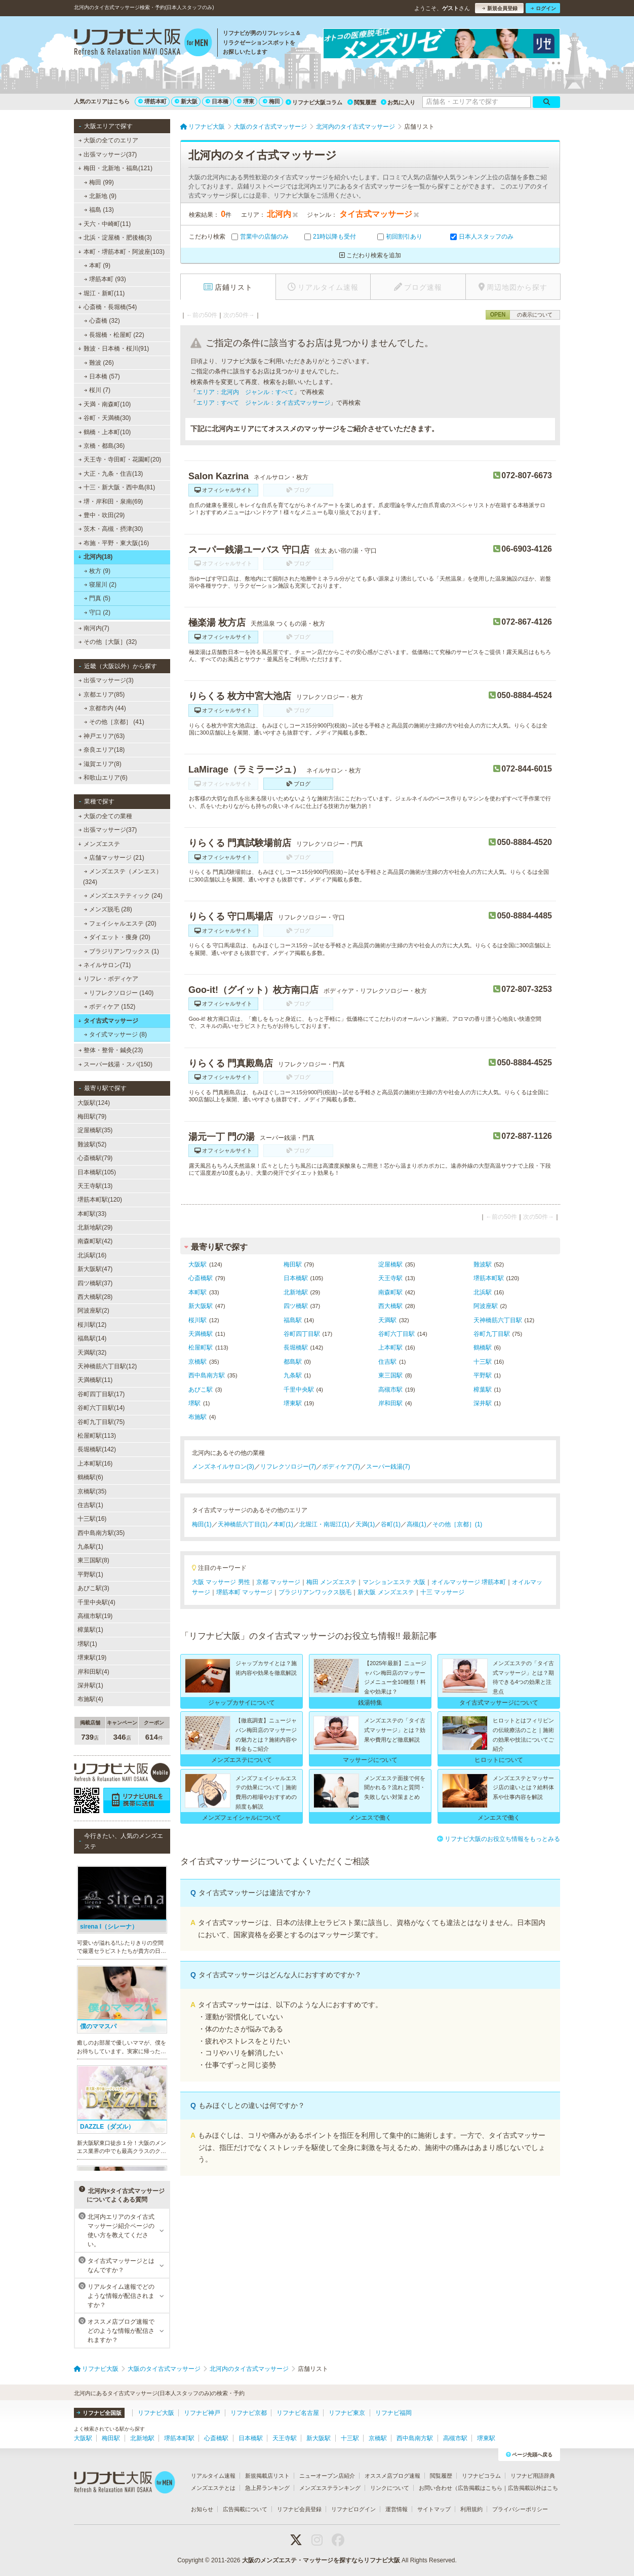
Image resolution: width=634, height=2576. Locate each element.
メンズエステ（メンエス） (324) (122, 876)
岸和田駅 (390, 1403)
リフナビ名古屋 (297, 2412)
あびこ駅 (200, 1389)
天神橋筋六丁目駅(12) (107, 1366)
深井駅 (482, 1403)
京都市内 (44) (105, 708)
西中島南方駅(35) (101, 1532)
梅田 (271, 101)
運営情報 (396, 2509)
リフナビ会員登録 (299, 2509)
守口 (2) (97, 612)
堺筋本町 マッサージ (244, 1592)
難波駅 (482, 1264)
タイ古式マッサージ (108, 1020)
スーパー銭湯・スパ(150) (115, 1064)
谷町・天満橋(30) (104, 417)
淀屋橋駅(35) (94, 1130)
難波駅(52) (91, 1144)
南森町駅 (390, 1292)
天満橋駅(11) (94, 1379)
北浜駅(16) (91, 1255)
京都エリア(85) (101, 694)
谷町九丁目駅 (491, 1333)
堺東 (245, 101)
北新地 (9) (100, 196)
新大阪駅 (200, 1306)
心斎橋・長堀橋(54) (107, 307)
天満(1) (365, 1524)
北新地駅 (296, 1292)
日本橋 (217, 101)
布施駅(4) (90, 1699)
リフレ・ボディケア (108, 978)
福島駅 (293, 1320)
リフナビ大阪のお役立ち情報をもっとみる (498, 1838)
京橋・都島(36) (101, 445)
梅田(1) (202, 1524)
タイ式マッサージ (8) (115, 1034)
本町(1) (283, 1524)
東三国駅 (390, 1375)
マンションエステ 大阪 (394, 1582)
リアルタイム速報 (213, 2476)
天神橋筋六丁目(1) (243, 1524)
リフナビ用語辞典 (532, 2476)
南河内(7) (93, 628)
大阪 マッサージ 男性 (221, 1582)
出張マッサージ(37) (107, 154)
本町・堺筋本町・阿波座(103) (121, 251)
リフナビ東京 (347, 2412)
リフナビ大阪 (156, 2412)
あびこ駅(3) (93, 1588)
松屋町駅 (200, 1347)
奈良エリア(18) (101, 749)
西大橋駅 (390, 1306)
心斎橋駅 (200, 1278)
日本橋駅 (296, 1278)
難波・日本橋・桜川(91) (113, 348)
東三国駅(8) (93, 1560)
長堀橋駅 (296, 1347)
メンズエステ (99, 844)
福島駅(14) (91, 1338)
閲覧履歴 (361, 102)
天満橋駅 (200, 1333)
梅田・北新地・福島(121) (115, 168)
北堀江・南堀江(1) (324, 1524)
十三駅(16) (91, 1518)
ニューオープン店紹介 (327, 2476)
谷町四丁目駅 (302, 1333)
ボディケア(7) (341, 1466)
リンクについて (389, 2488)
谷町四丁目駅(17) (101, 1394)
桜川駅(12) (91, 1324)
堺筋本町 (152, 101)
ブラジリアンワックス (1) (121, 951)
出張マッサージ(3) (106, 680)
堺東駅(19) (91, 1657)
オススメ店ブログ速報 (392, 2476)
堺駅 (194, 1403)
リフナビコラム (481, 2476)
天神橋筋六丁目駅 (497, 1320)
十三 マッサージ (442, 1592)
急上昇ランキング (267, 2488)
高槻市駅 (390, 1389)
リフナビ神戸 (202, 2412)
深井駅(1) (90, 1685)
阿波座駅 (485, 1306)
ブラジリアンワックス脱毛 (315, 1592)
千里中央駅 (299, 1389)
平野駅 (482, 1375)
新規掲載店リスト (267, 2476)
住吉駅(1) (90, 1505)
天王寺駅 (390, 1278)
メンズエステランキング (330, 2488)
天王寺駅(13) (94, 1185)
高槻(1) (416, 1524)
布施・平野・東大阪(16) (113, 543)
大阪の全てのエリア (108, 140)
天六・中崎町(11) (104, 223)
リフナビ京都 (248, 2412)
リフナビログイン (353, 2509)
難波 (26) (99, 362)
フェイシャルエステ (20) (120, 923)
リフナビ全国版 (99, 2413)
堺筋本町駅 (488, 1278)
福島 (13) (99, 209)
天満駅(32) (91, 1352)
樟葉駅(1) (90, 1629)
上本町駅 (390, 1347)
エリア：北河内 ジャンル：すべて (245, 392)
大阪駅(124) (93, 1102)
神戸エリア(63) (101, 736)
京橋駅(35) (91, 1491)
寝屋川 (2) (100, 584)
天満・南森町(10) (104, 404)
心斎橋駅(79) (94, 1158)
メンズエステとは (213, 2488)
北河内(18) (95, 556)
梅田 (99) (99, 182)
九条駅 (293, 1375)
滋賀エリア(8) (100, 763)
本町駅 (197, 1292)
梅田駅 (293, 1264)
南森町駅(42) (94, 1241)
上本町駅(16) (94, 1463)
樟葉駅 (482, 1389)
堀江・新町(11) (101, 293)
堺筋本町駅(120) (99, 1199)
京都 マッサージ (278, 1582)
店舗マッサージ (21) (114, 857)
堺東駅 (293, 1403)
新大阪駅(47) (94, 1269)
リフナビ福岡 (393, 2412)
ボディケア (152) (110, 1006)
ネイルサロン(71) (104, 965)
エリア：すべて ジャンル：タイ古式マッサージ (263, 402)
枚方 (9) (97, 570)
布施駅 (197, 1416)
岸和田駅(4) (93, 1671)
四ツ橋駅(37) (94, 1283)
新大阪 (186, 101)
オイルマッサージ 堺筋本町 (468, 1582)
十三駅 (482, 1361)
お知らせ (202, 2509)
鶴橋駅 (482, 1347)
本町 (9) (97, 265)
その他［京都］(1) (457, 1524)
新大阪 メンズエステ (386, 1592)
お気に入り (398, 102)
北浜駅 (482, 1292)
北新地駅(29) (94, 1227)
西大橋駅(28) (94, 1296)
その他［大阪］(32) (107, 641)
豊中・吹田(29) (101, 515)
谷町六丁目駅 (396, 1333)
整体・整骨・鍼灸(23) (110, 1050)
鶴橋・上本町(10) (104, 432)
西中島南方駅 (206, 1375)
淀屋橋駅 (390, 1264)
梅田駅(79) (91, 1116)
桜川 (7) (97, 390)
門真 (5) (97, 598)
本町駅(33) (91, 1213)
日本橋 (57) (102, 376)
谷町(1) (391, 1524)
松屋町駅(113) (96, 1435)
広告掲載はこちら (480, 2488)
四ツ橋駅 (296, 1306)
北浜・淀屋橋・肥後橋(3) (115, 237)
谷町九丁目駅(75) (101, 1422)
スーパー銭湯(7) (388, 1466)
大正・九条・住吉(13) (110, 473)
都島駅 (293, 1361)
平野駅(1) (90, 1574)
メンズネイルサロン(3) (223, 1466)
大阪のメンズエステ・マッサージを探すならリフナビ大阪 (321, 2560)
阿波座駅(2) (93, 1310)
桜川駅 (197, 1320)
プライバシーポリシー (520, 2509)
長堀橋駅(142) (96, 1449)
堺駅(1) (87, 1643)
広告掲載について (245, 2509)
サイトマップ (434, 2509)
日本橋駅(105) (96, 1172)
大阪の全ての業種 (105, 816)
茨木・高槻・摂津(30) (110, 528)
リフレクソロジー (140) (119, 992)
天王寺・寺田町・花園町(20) (120, 459)
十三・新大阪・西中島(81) (116, 487)
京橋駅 (197, 1361)
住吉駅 (387, 1361)
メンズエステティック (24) (123, 895)
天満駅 (387, 1320)
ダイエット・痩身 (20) (117, 937)
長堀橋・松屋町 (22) (114, 334)
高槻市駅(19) (94, 1616)
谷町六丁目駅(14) (101, 1407)
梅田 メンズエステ (331, 1582)
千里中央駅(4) (96, 1602)
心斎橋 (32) (102, 320)
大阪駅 (197, 1264)
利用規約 (471, 2509)
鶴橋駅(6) (90, 1477)
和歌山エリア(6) (103, 777)
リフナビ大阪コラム (314, 102)
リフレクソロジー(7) (288, 1466)
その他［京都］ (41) (114, 721)
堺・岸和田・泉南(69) (110, 501)
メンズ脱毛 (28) (108, 909)
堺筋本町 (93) (105, 279)
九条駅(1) (90, 1546)
